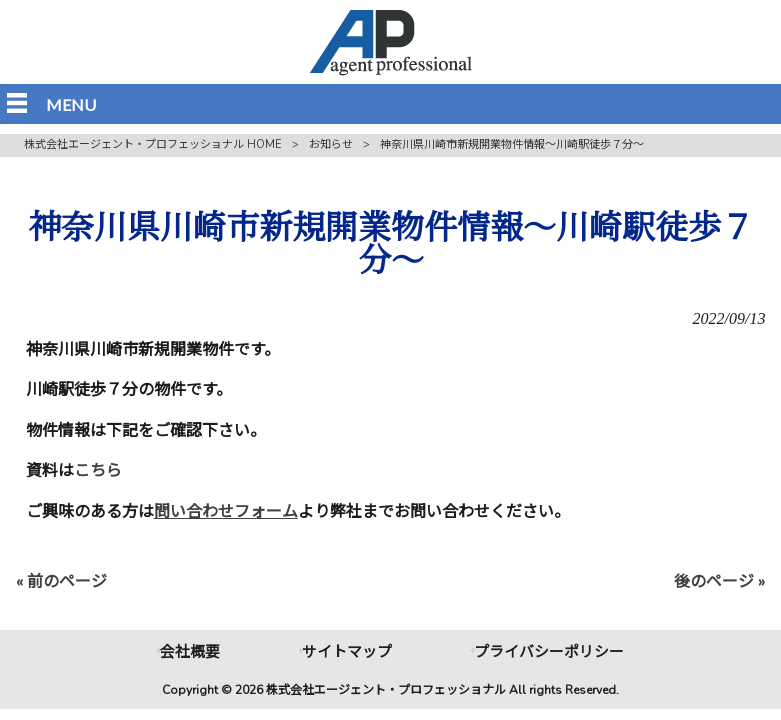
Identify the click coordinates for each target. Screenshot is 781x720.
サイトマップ (347, 652)
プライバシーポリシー (549, 652)
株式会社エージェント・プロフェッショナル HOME (153, 144)
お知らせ (331, 144)
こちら (98, 471)
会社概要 (190, 652)
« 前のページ (61, 582)
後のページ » (719, 582)
